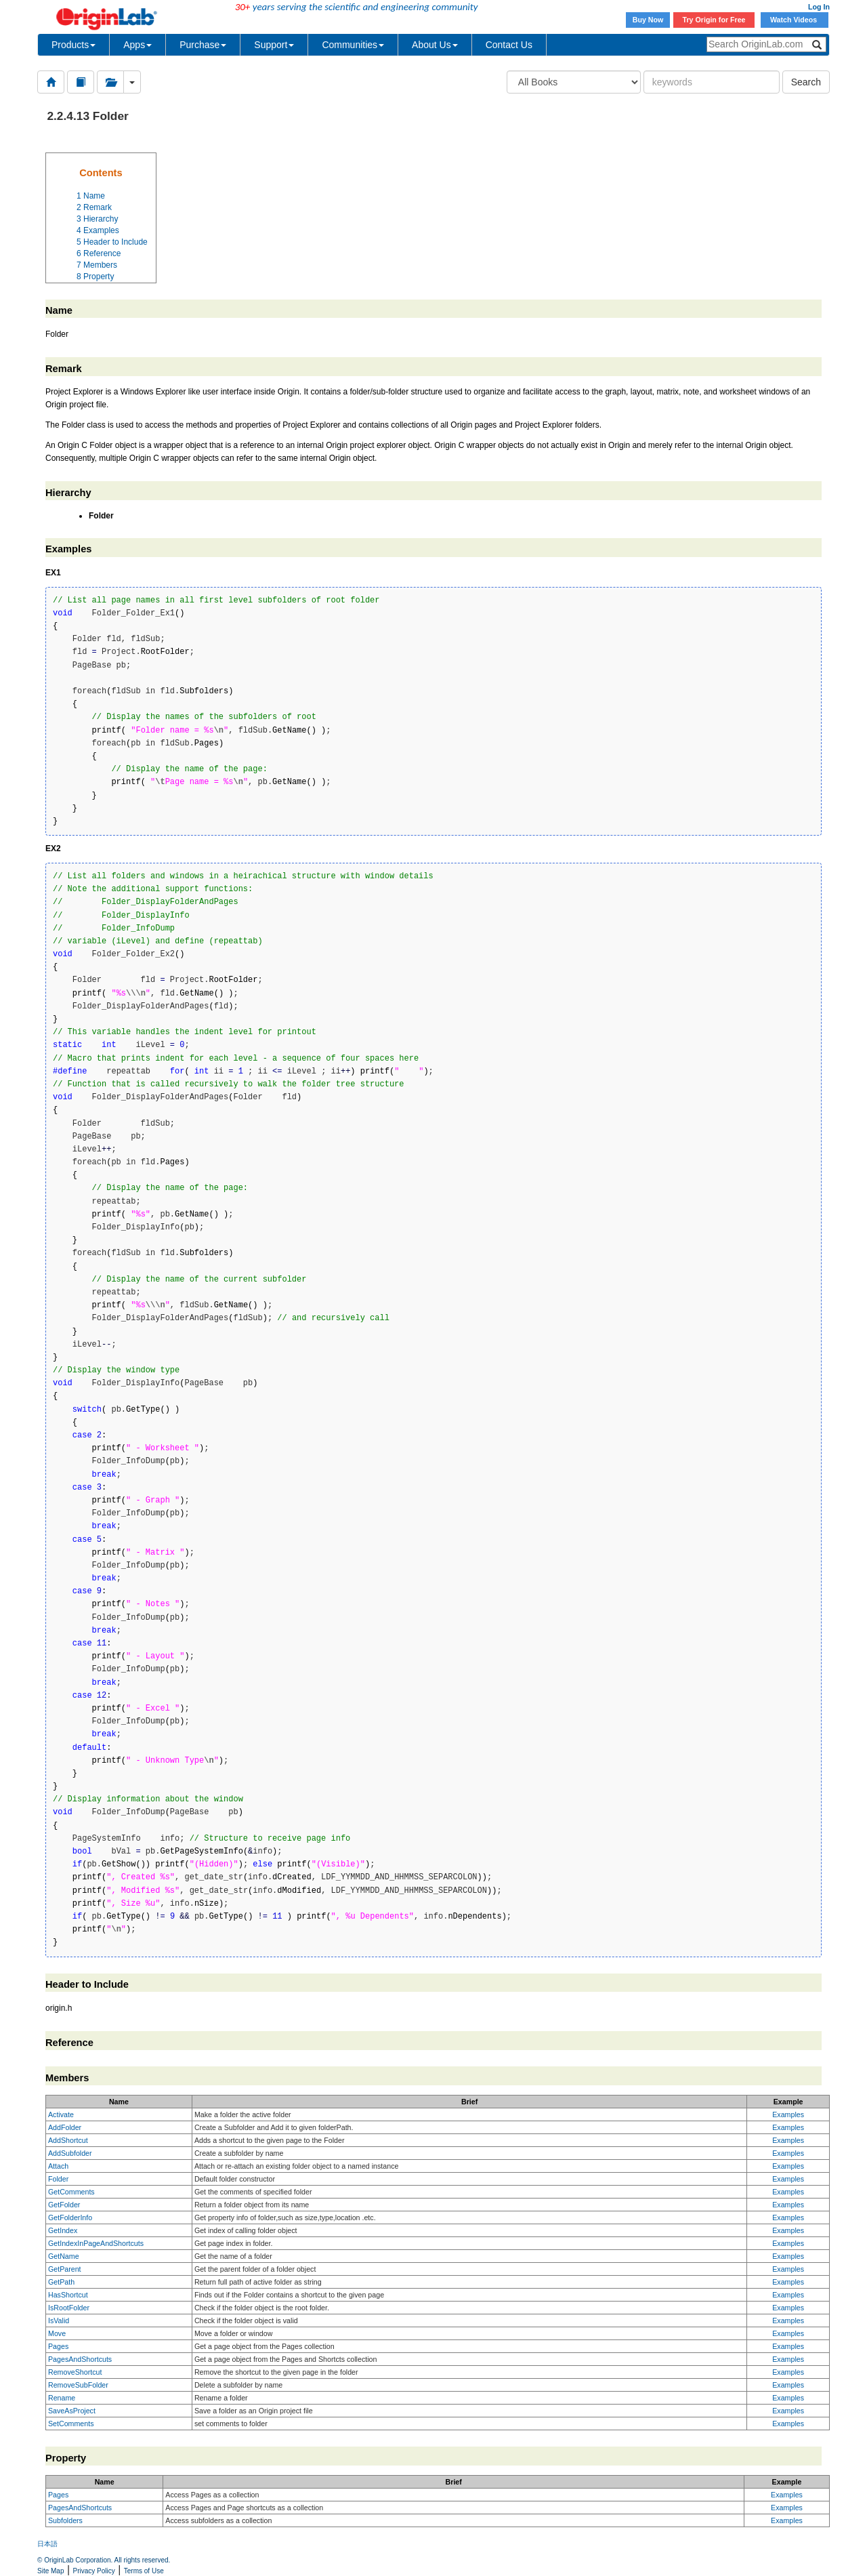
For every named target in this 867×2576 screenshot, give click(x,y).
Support (274, 44)
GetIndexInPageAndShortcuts (96, 2243)
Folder (58, 2179)
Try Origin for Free (714, 20)
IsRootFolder (68, 2308)
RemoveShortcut (75, 2372)
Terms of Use (144, 2571)
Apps (137, 44)
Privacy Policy (94, 2571)
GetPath (61, 2282)
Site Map (50, 2571)
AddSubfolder (70, 2153)
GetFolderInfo (70, 2217)
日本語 (47, 2544)
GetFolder (64, 2205)
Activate (61, 2114)
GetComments (71, 2192)
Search (806, 82)
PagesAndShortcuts (80, 2359)
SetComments (71, 2423)
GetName (63, 2256)
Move (57, 2333)
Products (73, 44)
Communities (353, 44)
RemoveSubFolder (78, 2385)
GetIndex (62, 2230)
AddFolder (64, 2127)
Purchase (202, 44)
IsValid (58, 2320)
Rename (61, 2398)
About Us (435, 44)
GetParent (64, 2269)
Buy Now (648, 20)
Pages (58, 2346)
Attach (58, 2166)
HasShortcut (68, 2295)
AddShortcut (68, 2140)
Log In (819, 7)
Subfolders (65, 2520)
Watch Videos (794, 20)
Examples (788, 2114)
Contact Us (509, 44)
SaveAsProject (72, 2411)
